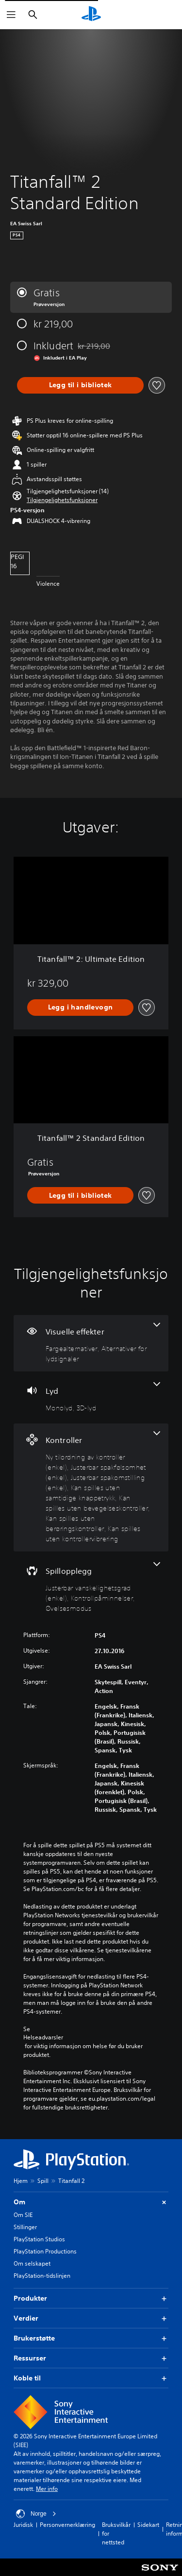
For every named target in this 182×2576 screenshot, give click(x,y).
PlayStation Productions (45, 2251)
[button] (62, 500)
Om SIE (23, 2215)
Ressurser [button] (91, 2358)
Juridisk (23, 2525)
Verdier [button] (91, 2318)
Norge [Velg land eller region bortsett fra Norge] (36, 2514)
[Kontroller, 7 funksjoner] (91, 1487)
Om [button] (91, 2202)
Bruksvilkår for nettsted (116, 2533)
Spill (43, 2181)
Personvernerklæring (67, 2525)
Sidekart (148, 2525)
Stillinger (25, 2227)
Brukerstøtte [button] (91, 2338)
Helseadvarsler (43, 2037)
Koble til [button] (91, 2378)
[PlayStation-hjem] (91, 14)
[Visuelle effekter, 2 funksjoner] (91, 1343)
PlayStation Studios (39, 2239)
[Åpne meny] (11, 14)
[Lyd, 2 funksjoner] (91, 1397)
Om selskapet (32, 2263)
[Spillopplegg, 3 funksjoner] (91, 1587)
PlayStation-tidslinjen (42, 2275)
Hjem (21, 2181)
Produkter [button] (91, 2298)
